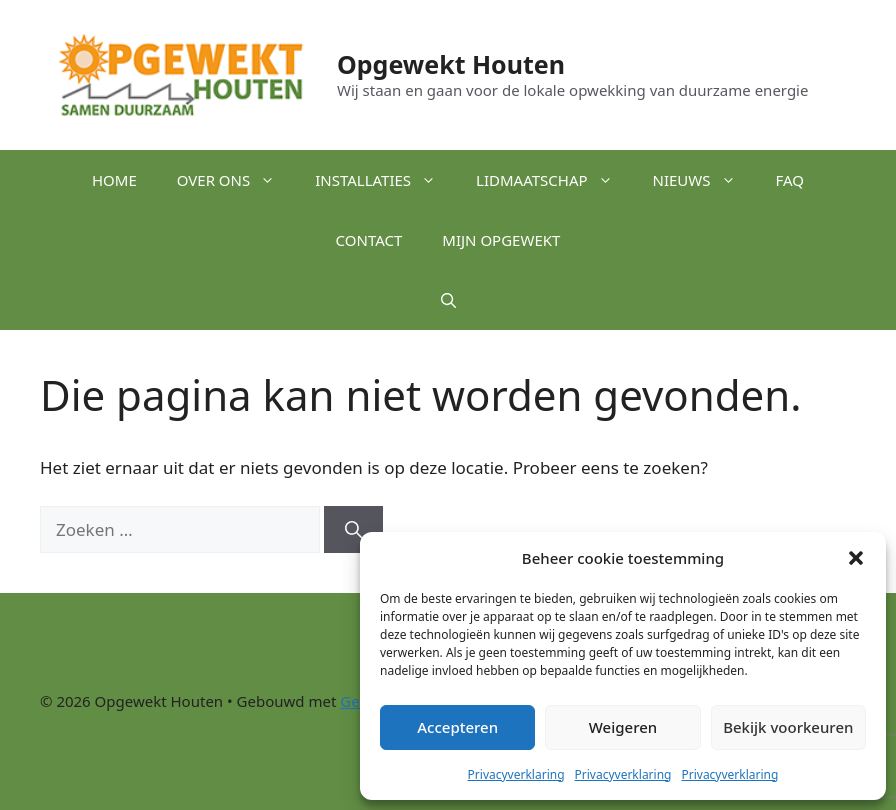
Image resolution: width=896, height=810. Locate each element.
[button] (856, 558)
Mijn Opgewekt (501, 240)
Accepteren (457, 727)
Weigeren (623, 727)
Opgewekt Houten (451, 64)
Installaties (385, 180)
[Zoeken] (353, 530)
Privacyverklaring (516, 774)
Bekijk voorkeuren (788, 727)
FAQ (790, 180)
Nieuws (704, 180)
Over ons (236, 180)
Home (114, 180)
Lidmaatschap (554, 180)
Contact (369, 240)
